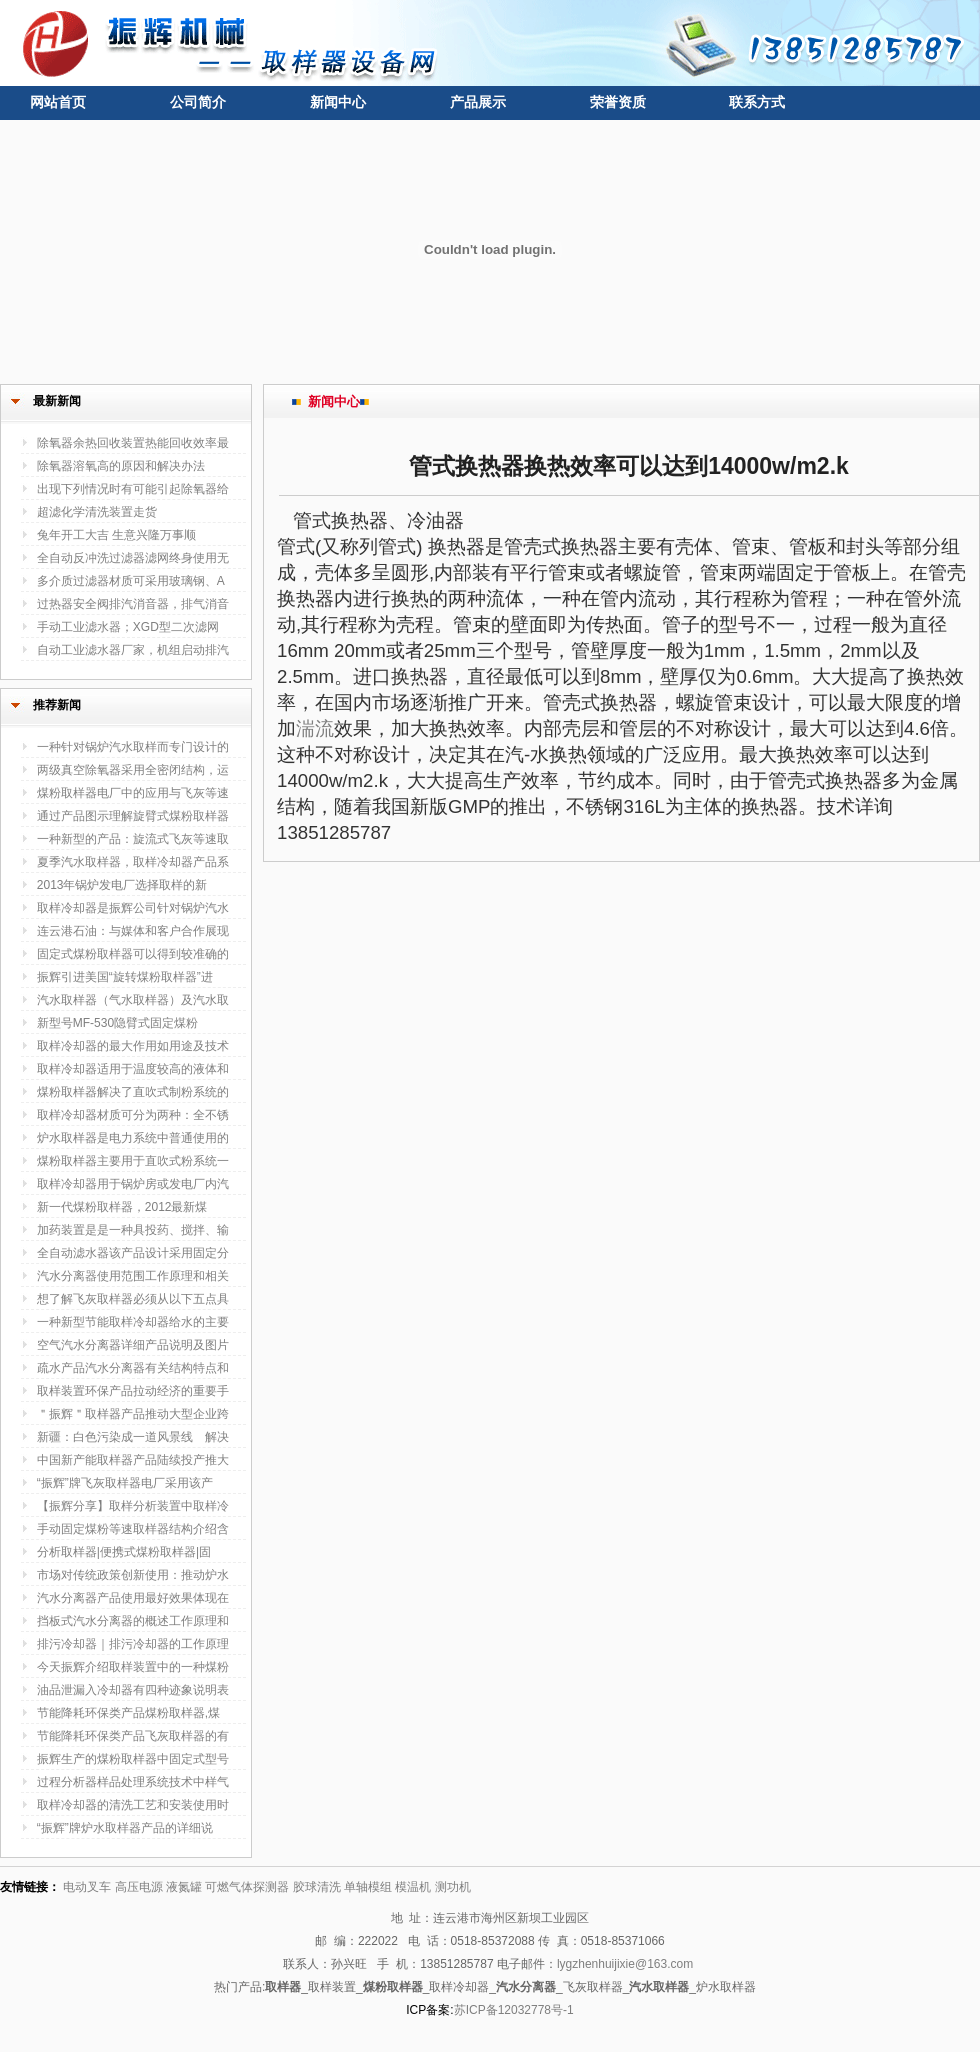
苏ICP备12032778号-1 (514, 2010)
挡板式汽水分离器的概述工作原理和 (133, 1621)
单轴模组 (368, 1887)
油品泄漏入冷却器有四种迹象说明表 (133, 1690)
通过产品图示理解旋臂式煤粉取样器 (133, 816)
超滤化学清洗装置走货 (97, 512)
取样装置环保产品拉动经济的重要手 (133, 1391)
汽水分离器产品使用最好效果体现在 (133, 1598)
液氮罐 (184, 1887)
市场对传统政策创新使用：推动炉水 (133, 1575)
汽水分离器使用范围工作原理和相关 (133, 1276)
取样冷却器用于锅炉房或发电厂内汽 (133, 1184)
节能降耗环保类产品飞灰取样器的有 (133, 1736)
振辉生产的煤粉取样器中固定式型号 (133, 1759)
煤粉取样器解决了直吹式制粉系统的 (133, 1092)
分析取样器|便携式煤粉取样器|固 (124, 1552)
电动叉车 (87, 1887)
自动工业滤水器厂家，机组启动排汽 (133, 650)
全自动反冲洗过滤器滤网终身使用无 (133, 558)
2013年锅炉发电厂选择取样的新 (122, 885)
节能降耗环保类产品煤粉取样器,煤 (128, 1713)
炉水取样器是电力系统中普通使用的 (133, 1138)
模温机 (413, 1887)
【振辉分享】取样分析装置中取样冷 (133, 1506)
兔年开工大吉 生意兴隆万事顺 (116, 535)
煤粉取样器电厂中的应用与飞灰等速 (133, 793)
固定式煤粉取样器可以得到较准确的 (133, 954)
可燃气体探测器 (247, 1887)
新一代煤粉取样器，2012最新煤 (122, 1207)
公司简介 (198, 102)
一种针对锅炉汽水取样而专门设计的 (133, 747)
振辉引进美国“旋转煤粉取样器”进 (125, 977)
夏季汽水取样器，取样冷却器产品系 (133, 862)
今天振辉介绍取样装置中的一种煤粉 (133, 1667)
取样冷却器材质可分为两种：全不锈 (133, 1115)
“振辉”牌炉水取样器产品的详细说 (125, 1828)
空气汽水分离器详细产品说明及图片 (133, 1345)
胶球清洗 (317, 1887)
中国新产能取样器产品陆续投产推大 (133, 1460)
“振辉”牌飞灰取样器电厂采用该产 (125, 1483)
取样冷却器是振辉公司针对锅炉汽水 (133, 908)
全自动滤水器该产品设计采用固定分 (133, 1253)
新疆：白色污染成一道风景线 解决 (133, 1437)
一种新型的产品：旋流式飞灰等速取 (133, 839)
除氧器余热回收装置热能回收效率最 (133, 443)
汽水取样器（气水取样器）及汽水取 (133, 1000)
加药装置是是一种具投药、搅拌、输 (133, 1230)
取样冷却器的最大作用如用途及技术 (133, 1046)
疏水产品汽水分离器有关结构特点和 (133, 1368)
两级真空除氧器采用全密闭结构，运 (133, 770)
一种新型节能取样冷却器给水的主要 (133, 1322)
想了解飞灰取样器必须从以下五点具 (133, 1299)
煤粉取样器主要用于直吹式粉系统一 (133, 1161)
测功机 (453, 1887)
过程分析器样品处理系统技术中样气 (133, 1782)
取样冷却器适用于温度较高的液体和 (133, 1069)
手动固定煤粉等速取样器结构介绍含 (133, 1529)
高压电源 (139, 1887)
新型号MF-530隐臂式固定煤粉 (117, 1023)
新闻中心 (338, 102)
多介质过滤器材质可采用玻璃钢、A (131, 581)
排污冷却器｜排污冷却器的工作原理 (133, 1644)
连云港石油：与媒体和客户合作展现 (133, 931)
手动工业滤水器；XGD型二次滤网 (128, 627)
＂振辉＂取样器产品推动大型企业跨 (133, 1414)
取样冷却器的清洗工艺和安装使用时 (133, 1805)
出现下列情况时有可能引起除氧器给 (133, 489)
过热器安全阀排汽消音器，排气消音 (133, 604)
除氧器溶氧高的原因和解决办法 (121, 466)
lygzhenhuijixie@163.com (625, 1964)
